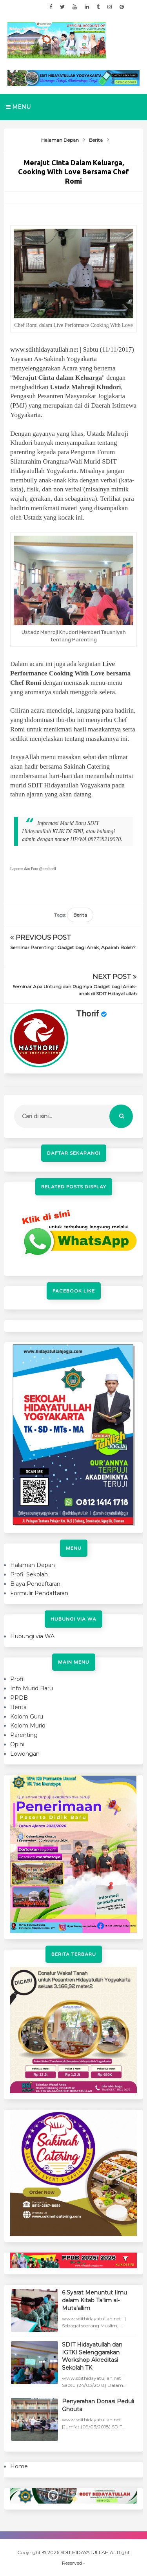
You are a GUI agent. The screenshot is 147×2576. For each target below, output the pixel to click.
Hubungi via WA (32, 1636)
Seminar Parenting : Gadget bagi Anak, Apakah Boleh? (73, 947)
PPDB (19, 1697)
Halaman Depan (32, 1565)
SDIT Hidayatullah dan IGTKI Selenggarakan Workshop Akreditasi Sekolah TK (92, 2356)
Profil (17, 1678)
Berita (80, 915)
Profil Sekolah (29, 1574)
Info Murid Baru (31, 1688)
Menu (18, 106)
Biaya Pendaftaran (35, 1583)
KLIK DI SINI (67, 831)
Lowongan (25, 1753)
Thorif (87, 1014)
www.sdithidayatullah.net (44, 349)
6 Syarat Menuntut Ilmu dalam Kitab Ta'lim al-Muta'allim (94, 2300)
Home (19, 2466)
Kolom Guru (26, 1716)
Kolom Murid (27, 1725)
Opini (17, 1744)
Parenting (24, 1734)
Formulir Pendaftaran (39, 1593)
